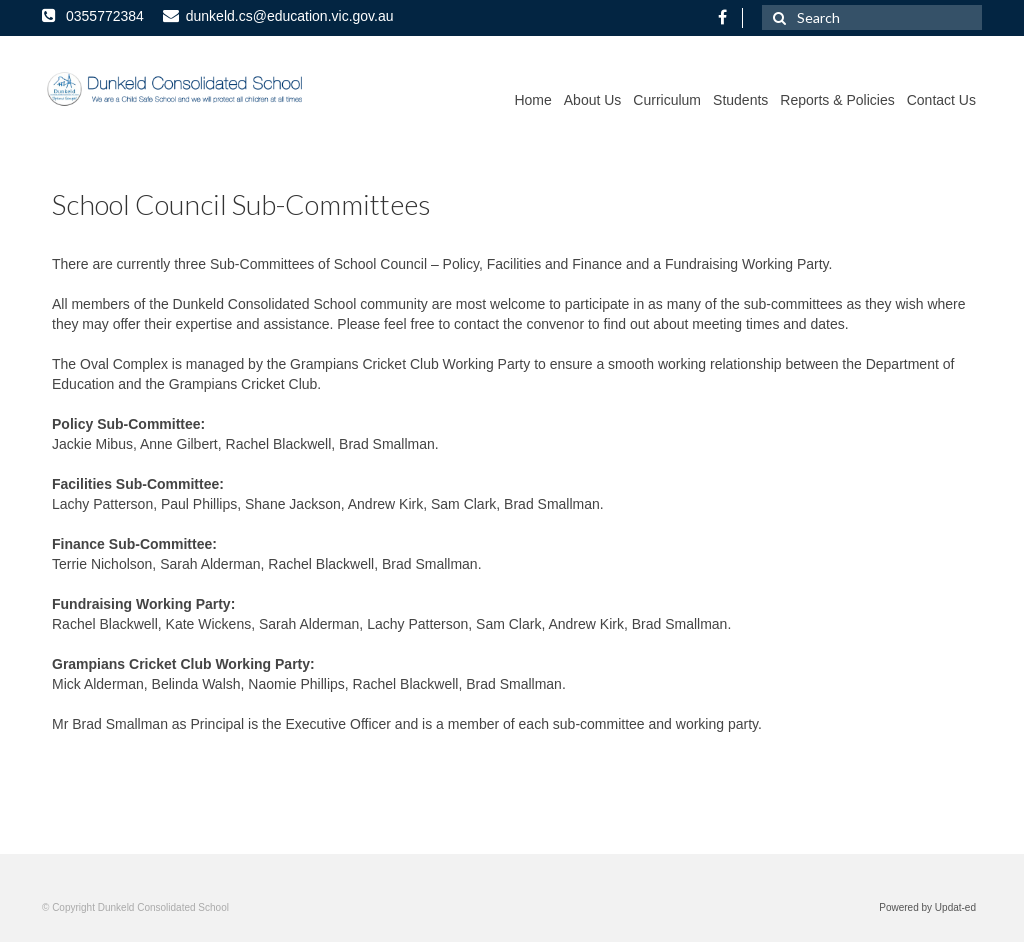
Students (740, 100)
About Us (593, 100)
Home (532, 100)
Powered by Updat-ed (927, 907)
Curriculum (667, 100)
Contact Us (941, 100)
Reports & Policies (837, 100)
